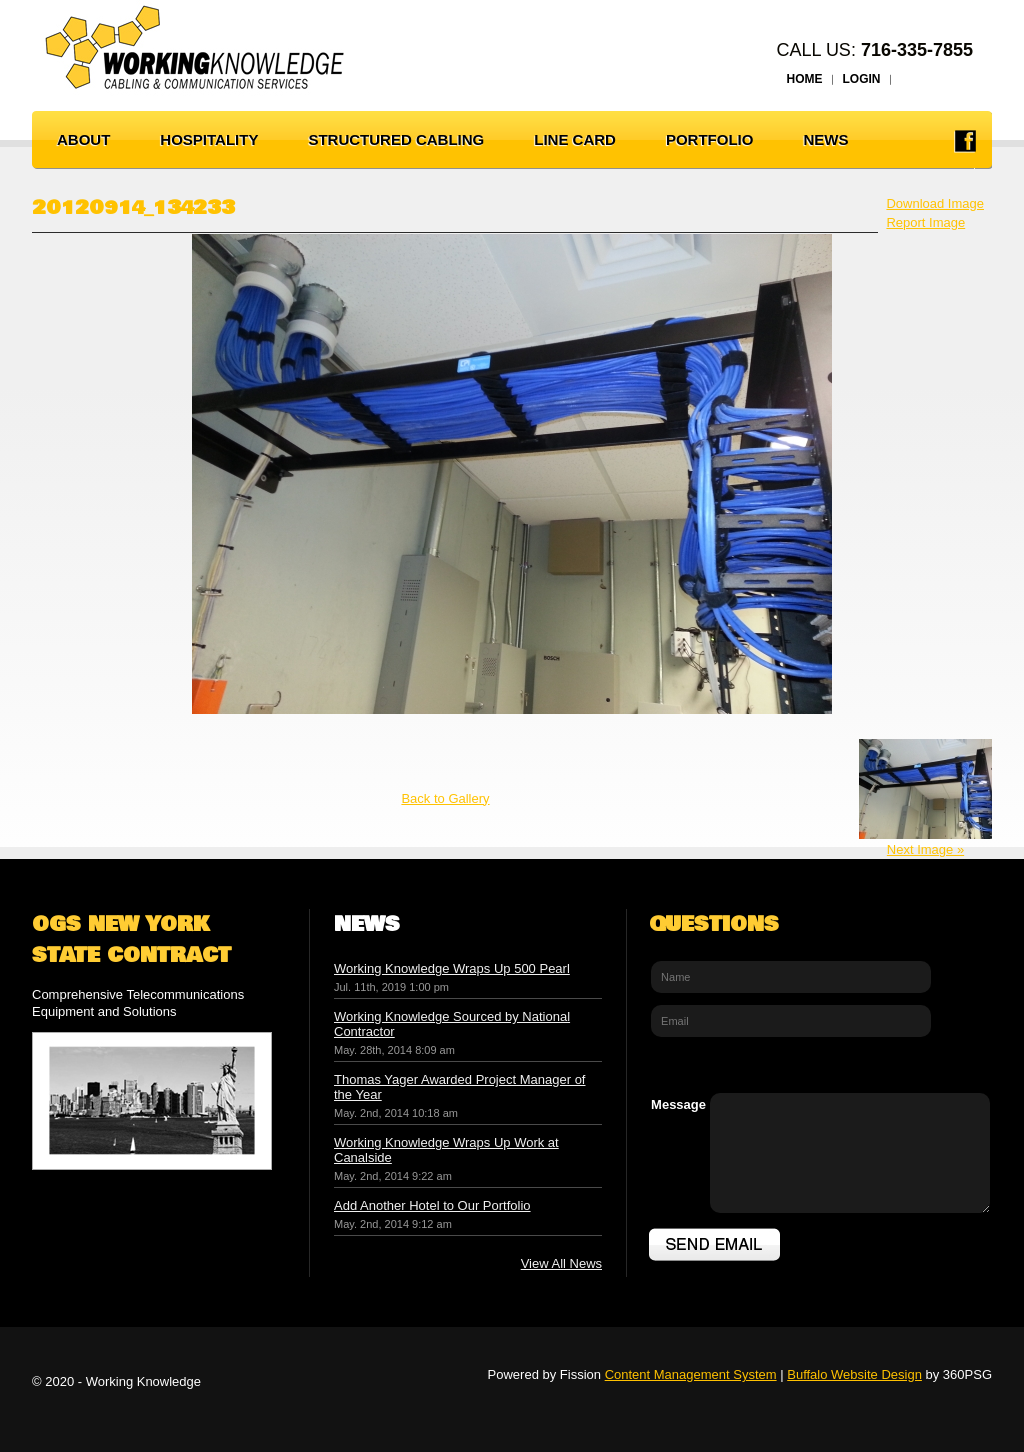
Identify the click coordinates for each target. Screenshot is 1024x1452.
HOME (805, 79)
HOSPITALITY (209, 139)
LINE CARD (575, 139)
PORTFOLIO (710, 139)
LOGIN (862, 79)
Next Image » (925, 849)
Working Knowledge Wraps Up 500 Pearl (452, 968)
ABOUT (83, 139)
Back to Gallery (445, 798)
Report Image (925, 222)
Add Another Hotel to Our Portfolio (432, 1205)
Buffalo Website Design (854, 1374)
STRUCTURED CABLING (396, 139)
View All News (561, 1263)
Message (678, 1104)
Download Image (935, 203)
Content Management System (691, 1374)
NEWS (825, 139)
